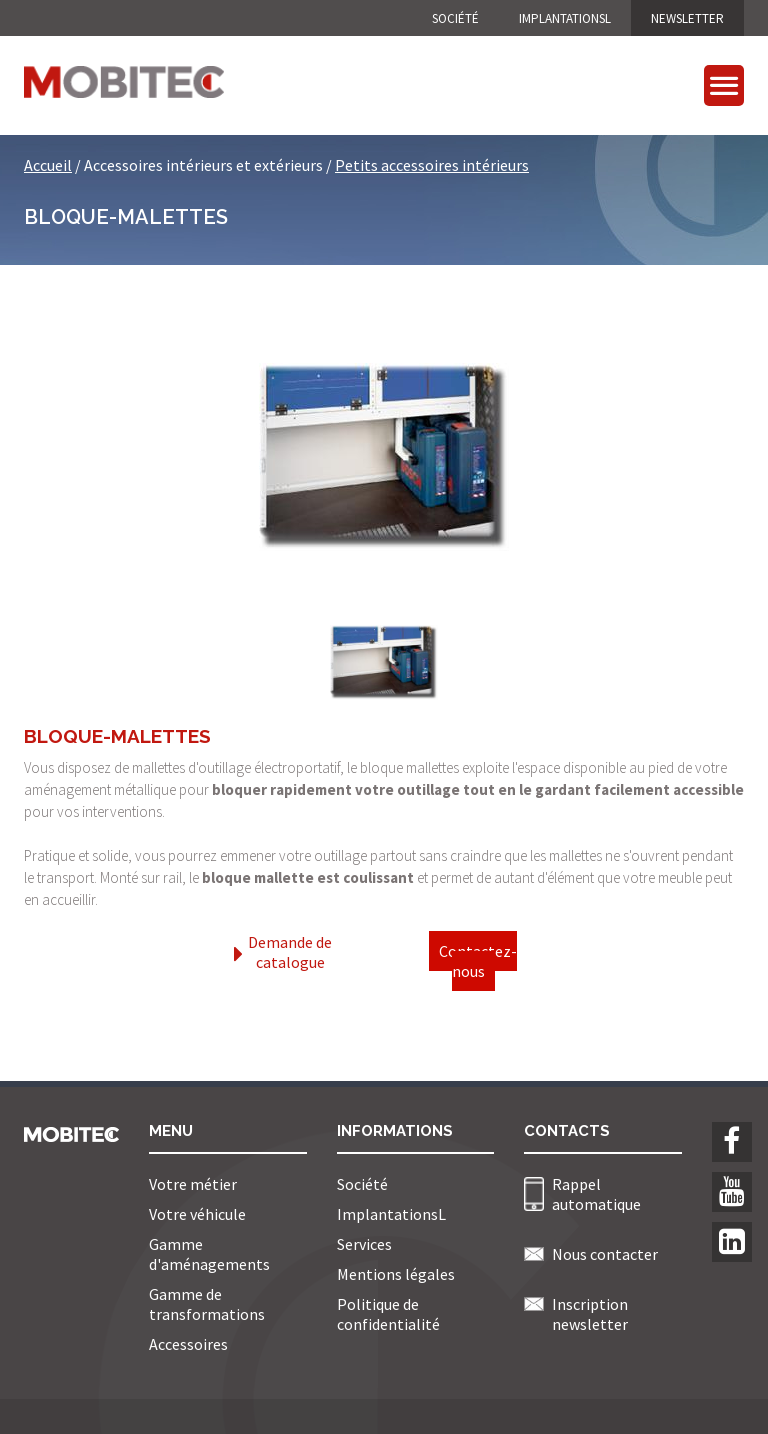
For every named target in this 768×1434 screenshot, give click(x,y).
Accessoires (188, 1344)
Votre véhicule (197, 1214)
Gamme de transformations (207, 1304)
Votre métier (193, 1184)
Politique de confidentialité (388, 1314)
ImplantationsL (565, 18)
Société (455, 18)
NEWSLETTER (687, 18)
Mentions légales (396, 1274)
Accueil (48, 165)
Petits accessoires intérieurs (432, 165)
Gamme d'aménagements (209, 1254)
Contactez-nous (478, 961)
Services (364, 1244)
